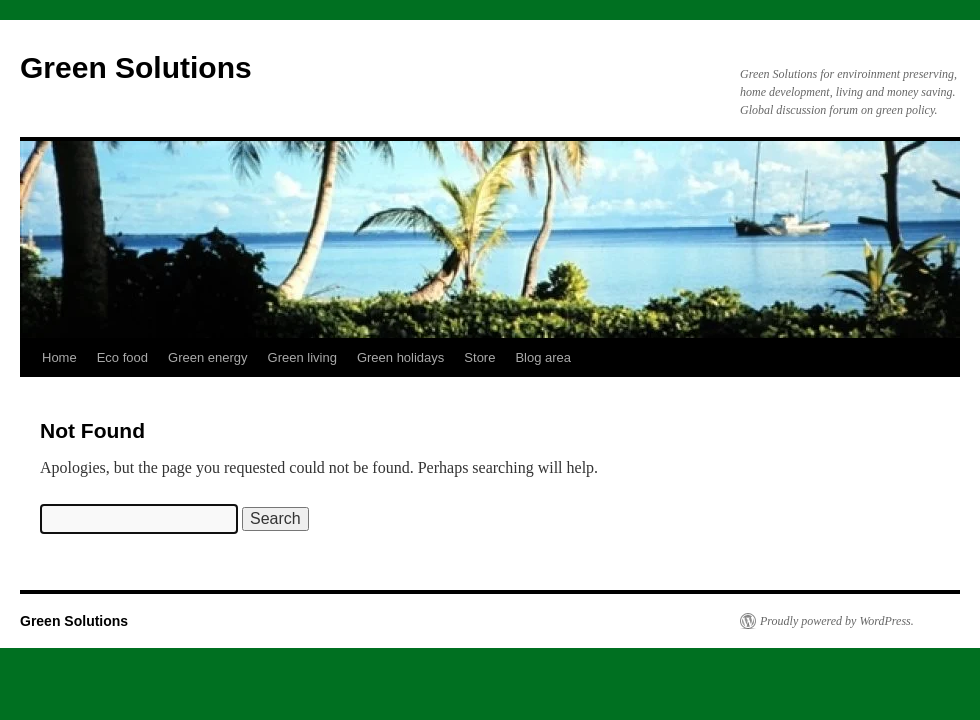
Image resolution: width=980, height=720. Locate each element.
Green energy (208, 357)
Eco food (122, 357)
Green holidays (400, 357)
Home (59, 357)
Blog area (543, 357)
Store (479, 357)
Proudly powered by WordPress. (837, 621)
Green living (302, 357)
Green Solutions (136, 67)
